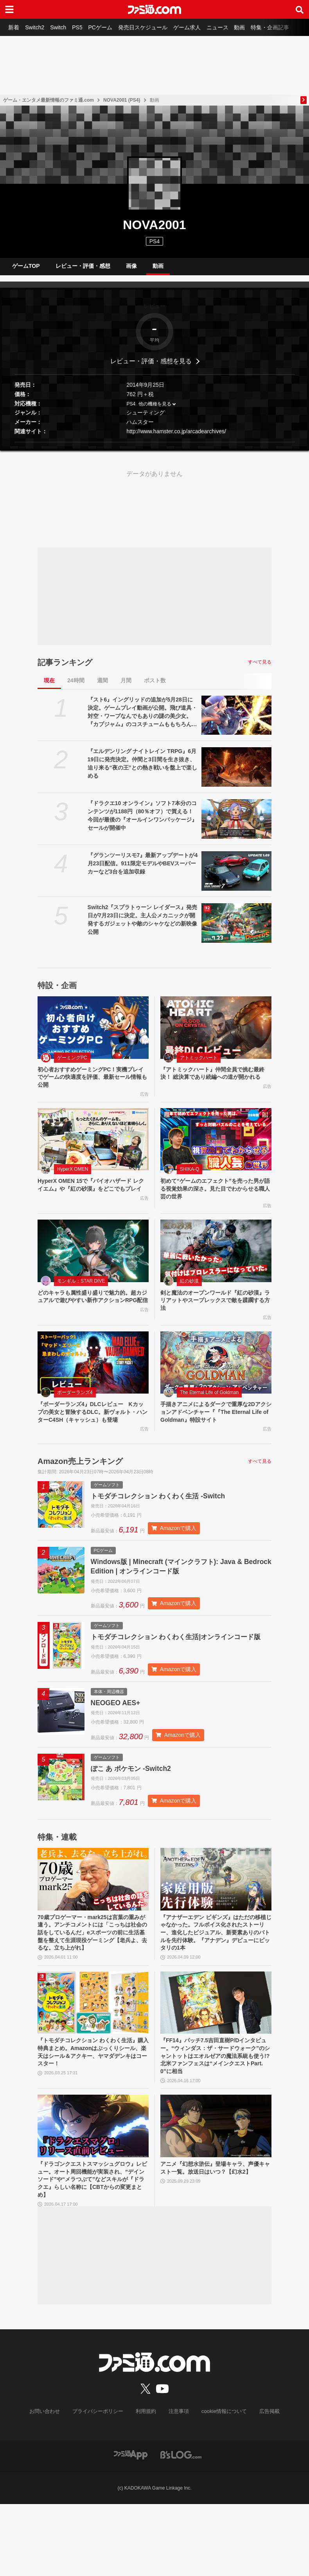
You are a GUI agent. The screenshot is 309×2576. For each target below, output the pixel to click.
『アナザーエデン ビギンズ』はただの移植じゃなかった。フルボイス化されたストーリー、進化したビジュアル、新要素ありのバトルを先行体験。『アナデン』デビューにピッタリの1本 (214, 1983)
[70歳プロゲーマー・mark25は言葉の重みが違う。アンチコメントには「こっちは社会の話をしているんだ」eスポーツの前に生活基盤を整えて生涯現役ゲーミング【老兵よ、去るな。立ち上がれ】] (93, 1927)
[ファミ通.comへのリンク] (154, 9)
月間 (125, 686)
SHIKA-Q (189, 1179)
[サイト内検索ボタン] (299, 9)
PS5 (84, 27)
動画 (256, 27)
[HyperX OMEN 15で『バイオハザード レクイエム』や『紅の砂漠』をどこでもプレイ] (93, 1149)
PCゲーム (109, 27)
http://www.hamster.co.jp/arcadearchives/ (176, 437)
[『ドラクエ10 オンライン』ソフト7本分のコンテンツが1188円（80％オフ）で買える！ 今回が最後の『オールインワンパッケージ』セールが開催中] (236, 825)
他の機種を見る (154, 410)
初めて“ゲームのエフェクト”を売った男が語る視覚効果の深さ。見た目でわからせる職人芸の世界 (213, 1200)
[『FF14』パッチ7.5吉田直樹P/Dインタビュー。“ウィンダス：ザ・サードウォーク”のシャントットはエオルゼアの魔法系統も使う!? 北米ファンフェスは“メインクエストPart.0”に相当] (215, 2064)
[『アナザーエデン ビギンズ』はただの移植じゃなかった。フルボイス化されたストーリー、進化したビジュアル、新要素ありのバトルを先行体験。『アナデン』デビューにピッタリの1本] (215, 1927)
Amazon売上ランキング (80, 1489)
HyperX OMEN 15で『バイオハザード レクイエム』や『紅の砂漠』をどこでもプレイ (91, 1200)
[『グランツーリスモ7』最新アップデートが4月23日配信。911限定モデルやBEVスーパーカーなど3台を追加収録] (236, 877)
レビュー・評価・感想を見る (151, 367)
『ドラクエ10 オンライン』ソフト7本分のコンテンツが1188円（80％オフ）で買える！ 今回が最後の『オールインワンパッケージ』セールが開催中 (142, 821)
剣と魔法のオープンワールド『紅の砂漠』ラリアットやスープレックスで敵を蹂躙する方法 (213, 1315)
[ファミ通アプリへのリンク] (130, 2526)
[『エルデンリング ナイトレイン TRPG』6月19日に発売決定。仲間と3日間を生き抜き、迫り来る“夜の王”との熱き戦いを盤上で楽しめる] (236, 773)
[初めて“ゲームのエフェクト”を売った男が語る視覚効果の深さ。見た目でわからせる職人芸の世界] (215, 1149)
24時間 (75, 686)
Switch (63, 27)
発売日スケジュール (153, 27)
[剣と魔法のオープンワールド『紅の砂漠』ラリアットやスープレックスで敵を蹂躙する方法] (215, 1263)
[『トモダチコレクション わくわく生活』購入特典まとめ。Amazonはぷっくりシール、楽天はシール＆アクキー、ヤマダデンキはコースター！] (93, 2064)
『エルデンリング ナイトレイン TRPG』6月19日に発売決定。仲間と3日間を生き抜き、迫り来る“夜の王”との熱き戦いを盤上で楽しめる (142, 769)
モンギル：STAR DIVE (81, 1294)
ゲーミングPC (72, 1064)
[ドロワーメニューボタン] (9, 9)
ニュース (232, 27)
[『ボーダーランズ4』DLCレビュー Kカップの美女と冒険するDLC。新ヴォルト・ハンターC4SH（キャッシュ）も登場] (93, 1378)
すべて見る (259, 668)
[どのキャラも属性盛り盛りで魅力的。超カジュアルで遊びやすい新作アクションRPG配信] (93, 1263)
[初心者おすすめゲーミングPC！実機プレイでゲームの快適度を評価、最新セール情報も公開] (93, 1034)
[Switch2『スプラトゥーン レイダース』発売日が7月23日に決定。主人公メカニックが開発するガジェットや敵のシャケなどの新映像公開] (236, 929)
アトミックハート (198, 1064)
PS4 (154, 241)
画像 (131, 269)
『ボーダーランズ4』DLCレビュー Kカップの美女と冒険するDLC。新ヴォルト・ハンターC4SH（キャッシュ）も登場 (93, 1434)
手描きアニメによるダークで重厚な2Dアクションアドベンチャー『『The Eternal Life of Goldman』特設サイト (215, 1430)
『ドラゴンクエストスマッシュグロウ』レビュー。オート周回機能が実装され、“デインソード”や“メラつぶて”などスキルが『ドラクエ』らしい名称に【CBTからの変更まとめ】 (92, 2249)
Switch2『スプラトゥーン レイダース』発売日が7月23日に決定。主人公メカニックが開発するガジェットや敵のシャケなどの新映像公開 (143, 925)
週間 (102, 686)
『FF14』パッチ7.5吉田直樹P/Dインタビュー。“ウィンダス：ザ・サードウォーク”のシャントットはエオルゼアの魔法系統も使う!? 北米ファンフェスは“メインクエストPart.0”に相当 (215, 2120)
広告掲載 (262, 2483)
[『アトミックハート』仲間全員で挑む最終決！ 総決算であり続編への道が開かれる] (215, 1034)
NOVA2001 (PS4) (121, 100)
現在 (49, 686)
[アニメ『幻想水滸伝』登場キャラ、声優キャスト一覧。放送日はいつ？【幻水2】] (215, 2193)
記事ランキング (65, 668)
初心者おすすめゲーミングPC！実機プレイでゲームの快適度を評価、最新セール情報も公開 (92, 1085)
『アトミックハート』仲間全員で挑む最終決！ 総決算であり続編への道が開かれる (214, 1085)
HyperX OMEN (72, 1179)
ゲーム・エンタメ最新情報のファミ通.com (48, 100)
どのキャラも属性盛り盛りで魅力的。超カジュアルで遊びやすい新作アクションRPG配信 (91, 1315)
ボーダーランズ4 (75, 1409)
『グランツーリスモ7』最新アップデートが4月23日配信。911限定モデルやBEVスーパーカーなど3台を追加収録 (143, 869)
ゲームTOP (26, 269)
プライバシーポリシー (100, 2483)
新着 (14, 27)
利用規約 (146, 2483)
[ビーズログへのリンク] (180, 2526)
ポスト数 (155, 686)
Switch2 (37, 27)
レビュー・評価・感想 (83, 269)
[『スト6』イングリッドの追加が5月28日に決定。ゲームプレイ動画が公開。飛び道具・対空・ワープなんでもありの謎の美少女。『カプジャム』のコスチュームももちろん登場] (236, 721)
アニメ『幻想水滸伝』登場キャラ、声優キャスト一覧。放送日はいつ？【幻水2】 (213, 2240)
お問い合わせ (51, 2483)
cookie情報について (220, 2483)
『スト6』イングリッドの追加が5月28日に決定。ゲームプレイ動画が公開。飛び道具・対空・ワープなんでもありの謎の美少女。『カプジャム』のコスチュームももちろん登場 (142, 719)
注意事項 (177, 2483)
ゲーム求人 (200, 27)
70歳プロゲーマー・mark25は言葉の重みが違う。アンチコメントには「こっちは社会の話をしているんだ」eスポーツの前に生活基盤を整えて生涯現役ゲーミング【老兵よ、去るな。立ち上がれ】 (93, 1987)
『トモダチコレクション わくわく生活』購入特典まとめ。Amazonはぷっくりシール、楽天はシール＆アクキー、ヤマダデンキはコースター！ (90, 2115)
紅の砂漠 (189, 1294)
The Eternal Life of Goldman (209, 1409)
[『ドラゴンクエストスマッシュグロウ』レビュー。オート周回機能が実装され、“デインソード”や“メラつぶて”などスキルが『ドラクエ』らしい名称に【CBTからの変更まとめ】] (93, 2193)
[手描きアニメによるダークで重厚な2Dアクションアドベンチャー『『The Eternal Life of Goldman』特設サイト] (215, 1378)
